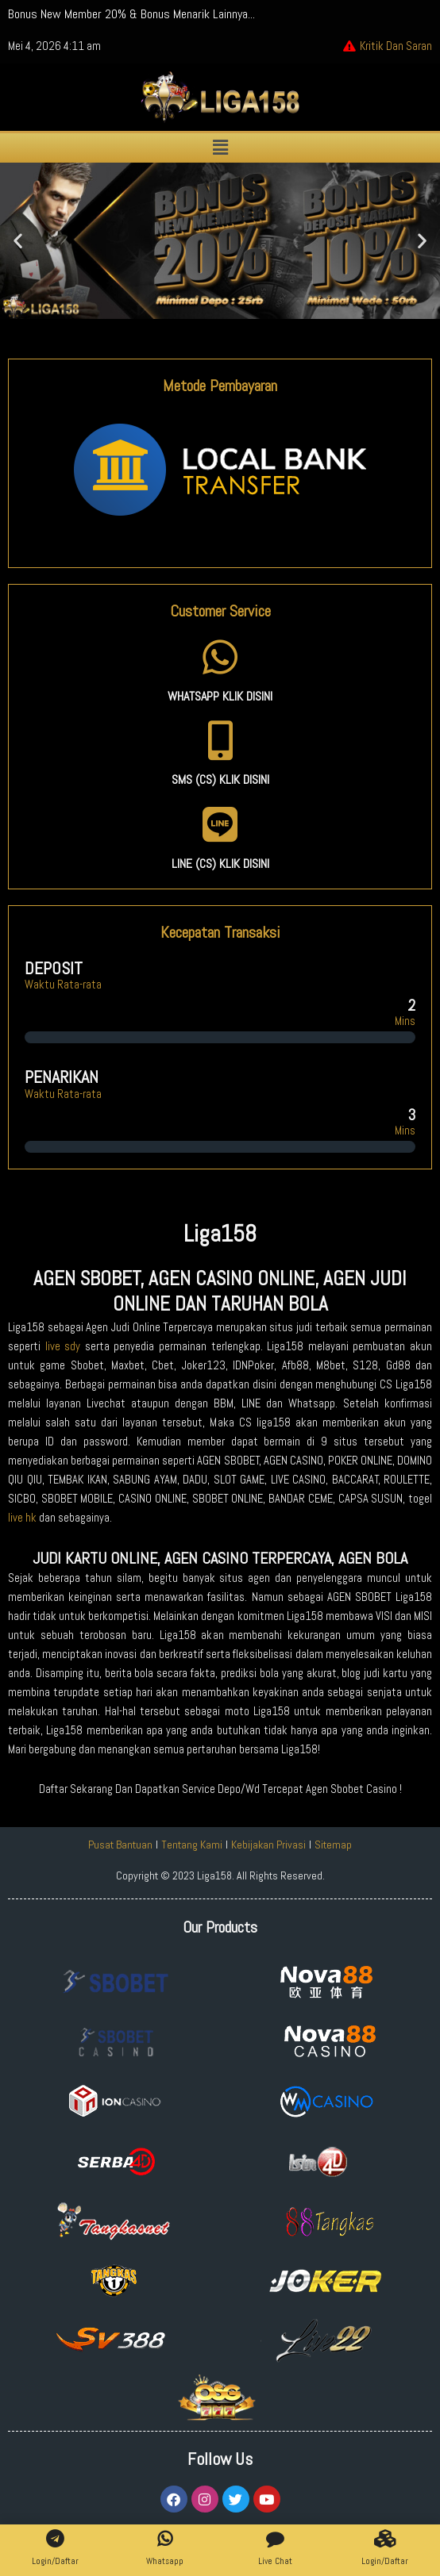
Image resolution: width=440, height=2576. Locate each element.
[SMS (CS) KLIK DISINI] (220, 740)
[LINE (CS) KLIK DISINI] (220, 824)
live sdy (63, 1346)
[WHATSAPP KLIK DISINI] (220, 657)
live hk (22, 1518)
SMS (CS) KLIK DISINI (220, 779)
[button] (220, 148)
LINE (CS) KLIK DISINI (220, 863)
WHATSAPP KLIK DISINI (220, 696)
